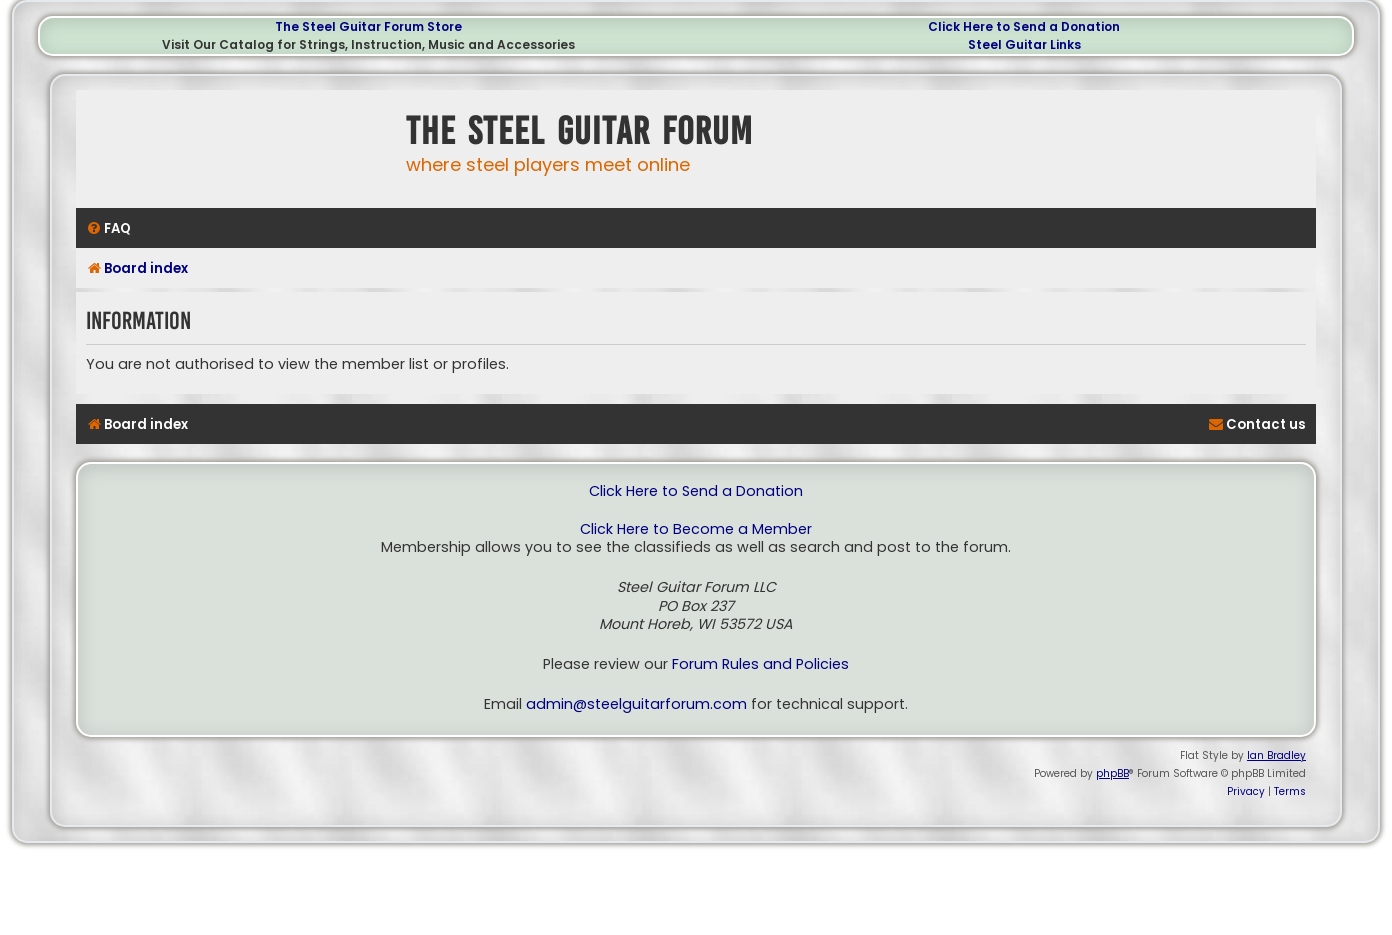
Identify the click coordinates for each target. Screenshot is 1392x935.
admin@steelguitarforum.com (636, 704)
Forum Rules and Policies (760, 664)
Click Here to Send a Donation (1024, 26)
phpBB (1112, 773)
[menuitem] (108, 228)
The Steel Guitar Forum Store (368, 26)
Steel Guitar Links (1024, 44)
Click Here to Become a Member (696, 529)
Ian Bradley (1276, 755)
